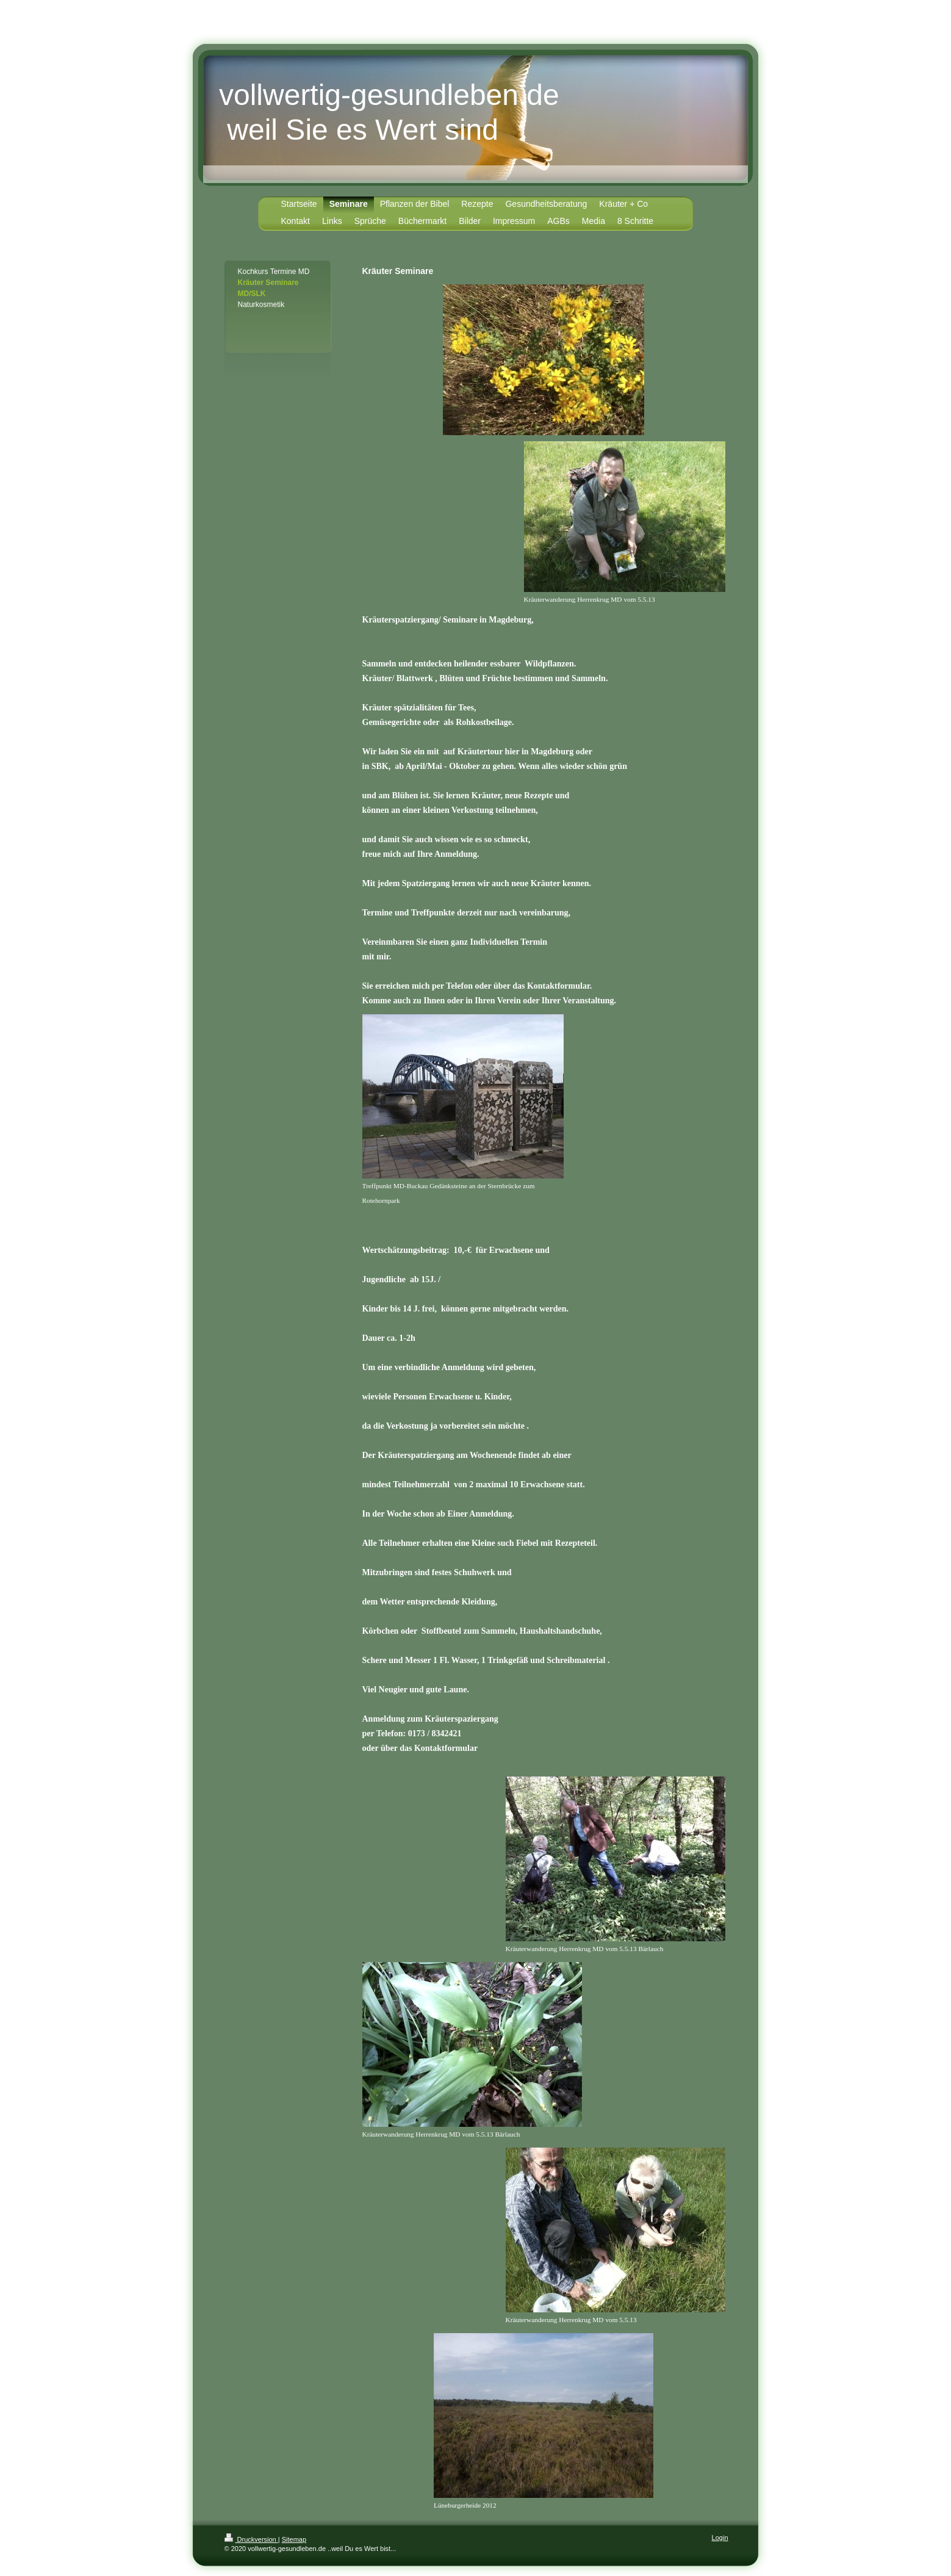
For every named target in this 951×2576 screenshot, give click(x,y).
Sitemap (294, 2539)
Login (720, 2537)
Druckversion (251, 2539)
